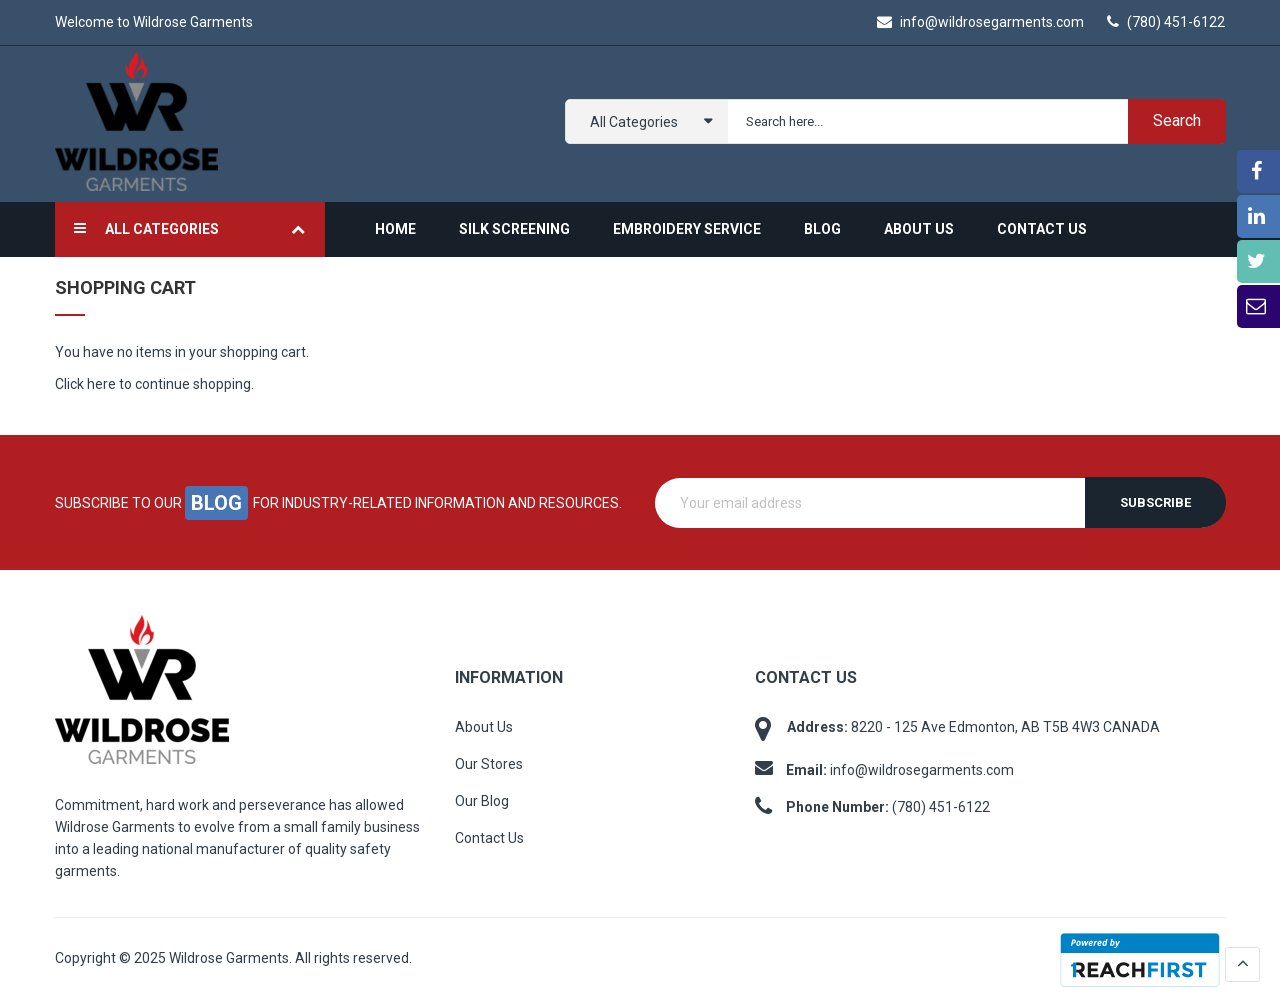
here (101, 384)
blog (216, 503)
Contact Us (489, 838)
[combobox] (972, 121)
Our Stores (489, 764)
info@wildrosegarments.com (980, 22)
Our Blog (482, 801)
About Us (484, 727)
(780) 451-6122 (1166, 22)
